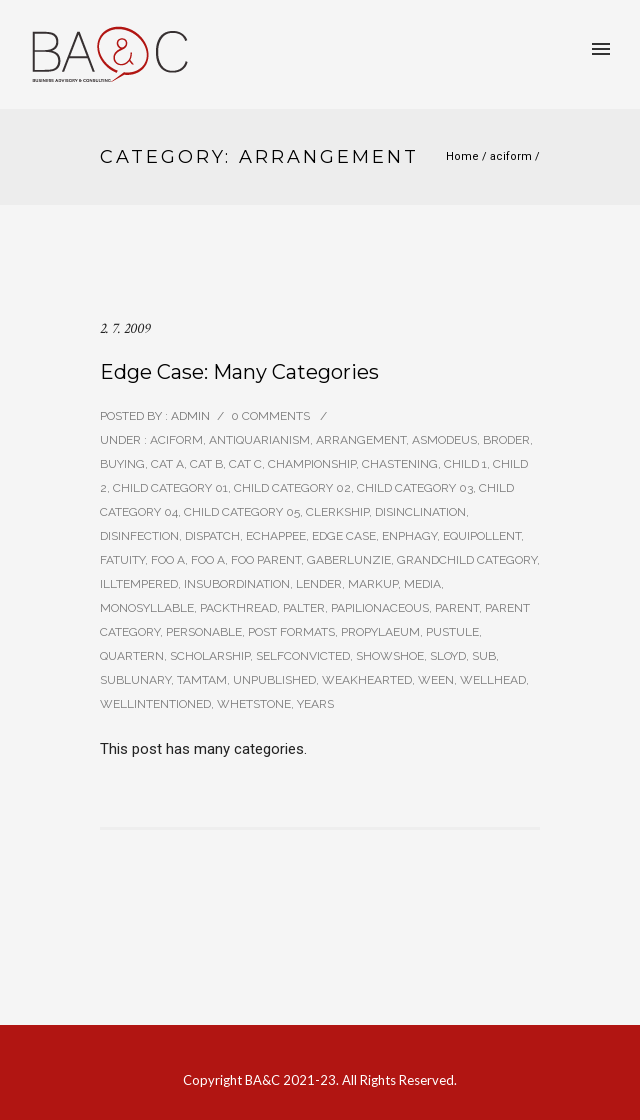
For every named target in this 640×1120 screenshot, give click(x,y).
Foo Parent (266, 560)
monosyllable (147, 608)
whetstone (254, 704)
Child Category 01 (170, 488)
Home (462, 156)
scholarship (210, 656)
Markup (373, 584)
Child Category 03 (415, 488)
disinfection (139, 536)
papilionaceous (380, 608)
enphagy (409, 536)
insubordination (237, 584)
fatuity (122, 560)
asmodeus (444, 440)
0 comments (270, 416)
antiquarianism (259, 440)
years (315, 704)
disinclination (420, 512)
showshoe (390, 656)
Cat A (167, 464)
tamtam (202, 680)
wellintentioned (155, 704)
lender (319, 584)
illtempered (139, 584)
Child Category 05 (242, 512)
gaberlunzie (349, 560)
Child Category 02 (292, 488)
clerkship (337, 512)
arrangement (361, 440)
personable (204, 632)
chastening (400, 464)
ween (436, 680)
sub (484, 656)
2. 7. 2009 (125, 328)
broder (506, 440)
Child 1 (465, 464)
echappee (276, 536)
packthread (238, 608)
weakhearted (367, 680)
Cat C (245, 464)
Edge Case (344, 536)
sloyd (448, 656)
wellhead (493, 680)
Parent (457, 608)
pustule (452, 632)
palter (304, 608)
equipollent (482, 536)
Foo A (168, 560)
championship (312, 464)
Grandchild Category (467, 560)
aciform (511, 156)
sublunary (135, 680)
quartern (132, 656)
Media (422, 584)
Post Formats (291, 632)
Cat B (206, 464)
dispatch (212, 536)
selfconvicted (303, 656)
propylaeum (380, 632)
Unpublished (274, 680)
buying (122, 464)
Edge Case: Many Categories (239, 372)
